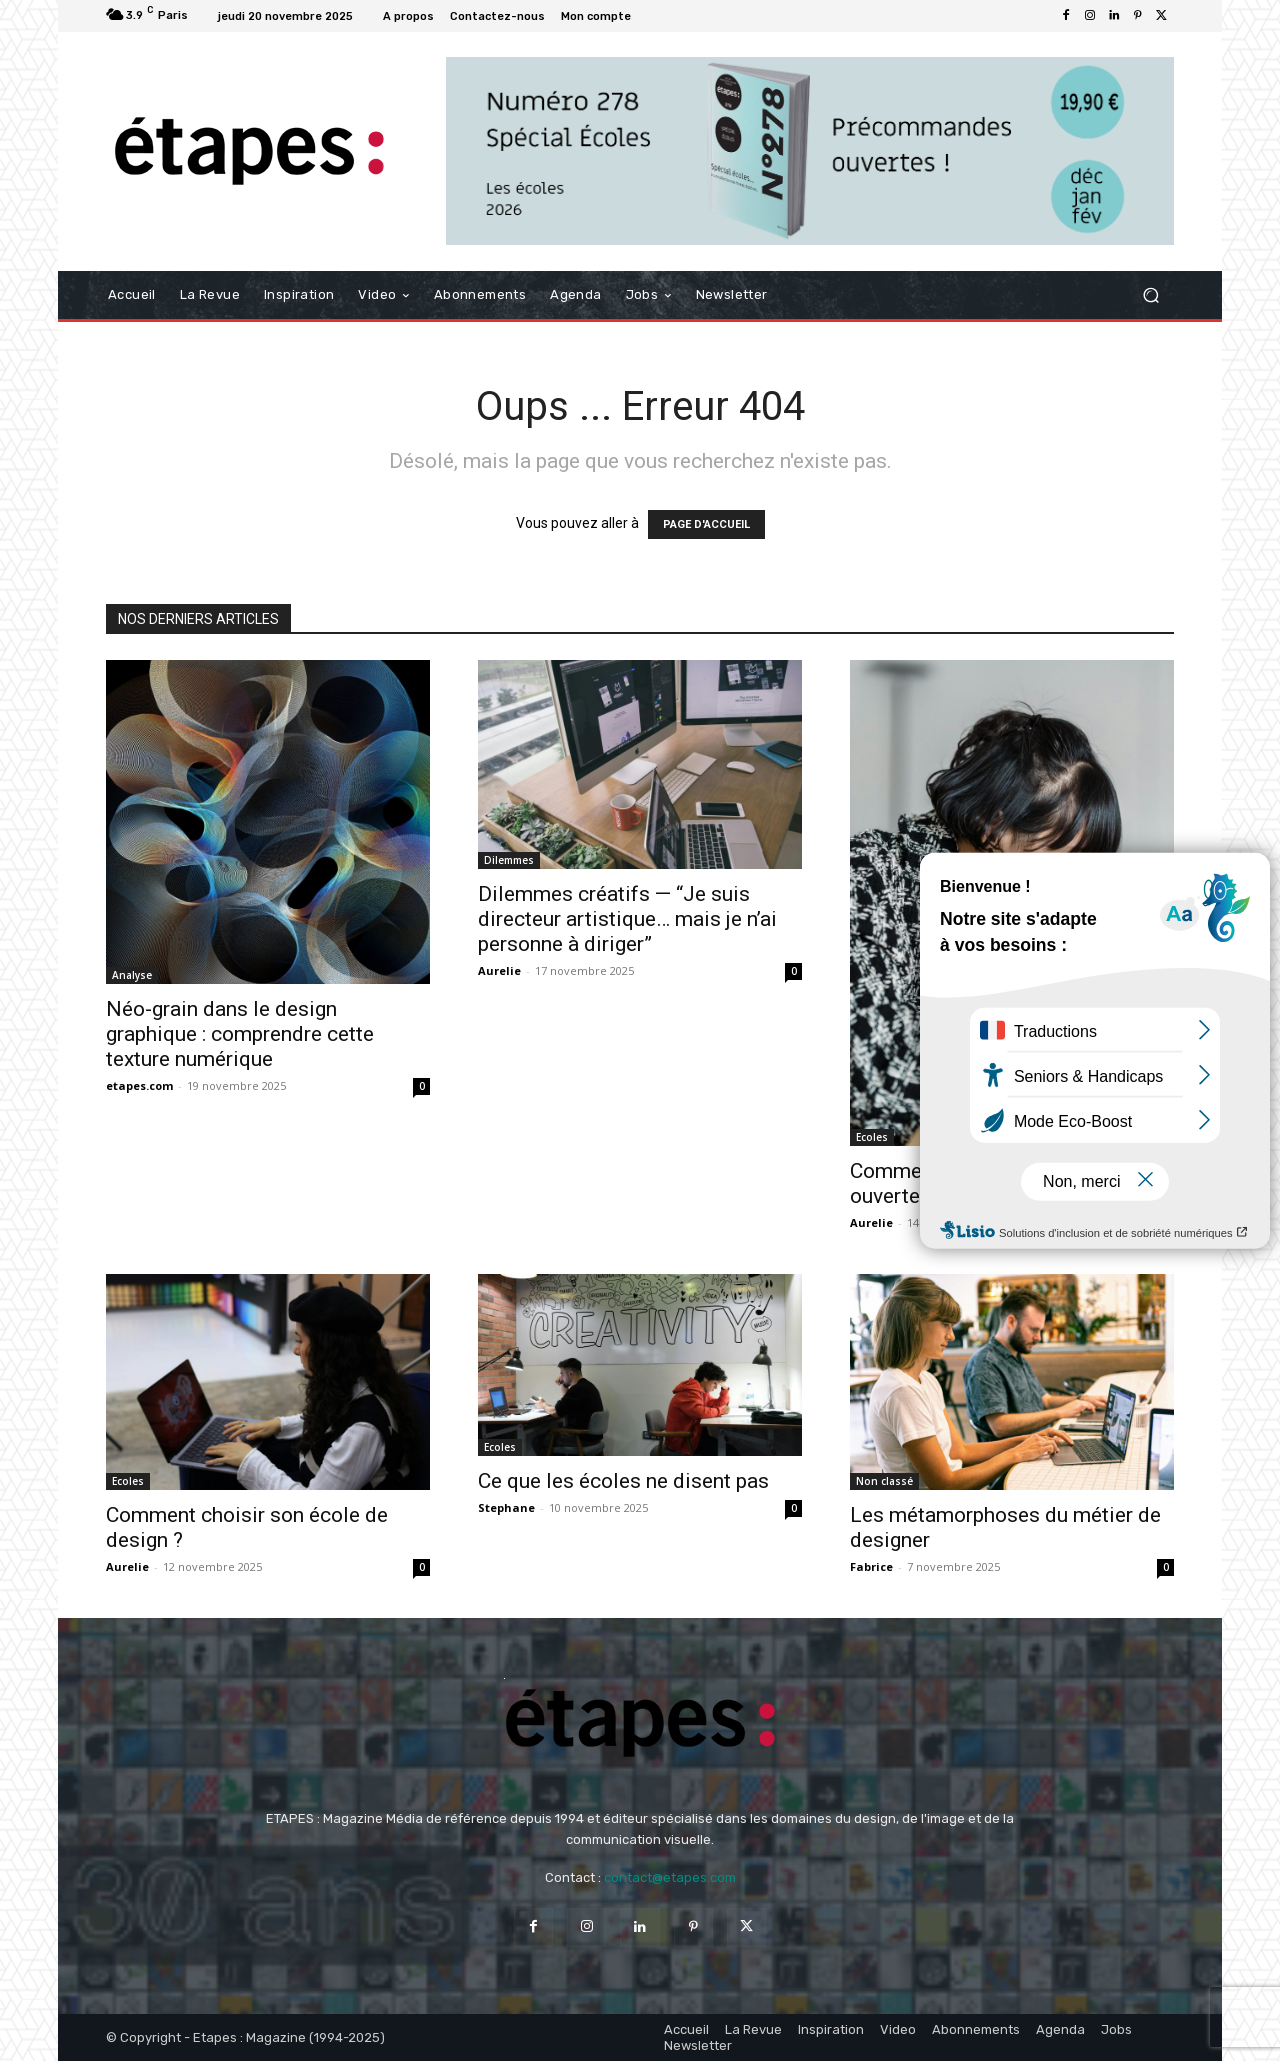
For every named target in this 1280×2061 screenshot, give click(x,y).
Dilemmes (509, 860)
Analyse (132, 975)
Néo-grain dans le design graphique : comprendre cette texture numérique (240, 1034)
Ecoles (872, 1137)
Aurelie (499, 970)
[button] (1150, 294)
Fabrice (871, 1566)
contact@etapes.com (670, 1877)
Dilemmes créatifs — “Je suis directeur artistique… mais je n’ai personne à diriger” (627, 919)
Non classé (884, 1481)
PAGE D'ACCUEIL (706, 524)
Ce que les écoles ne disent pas (623, 1481)
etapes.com (139, 1085)
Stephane (506, 1507)
